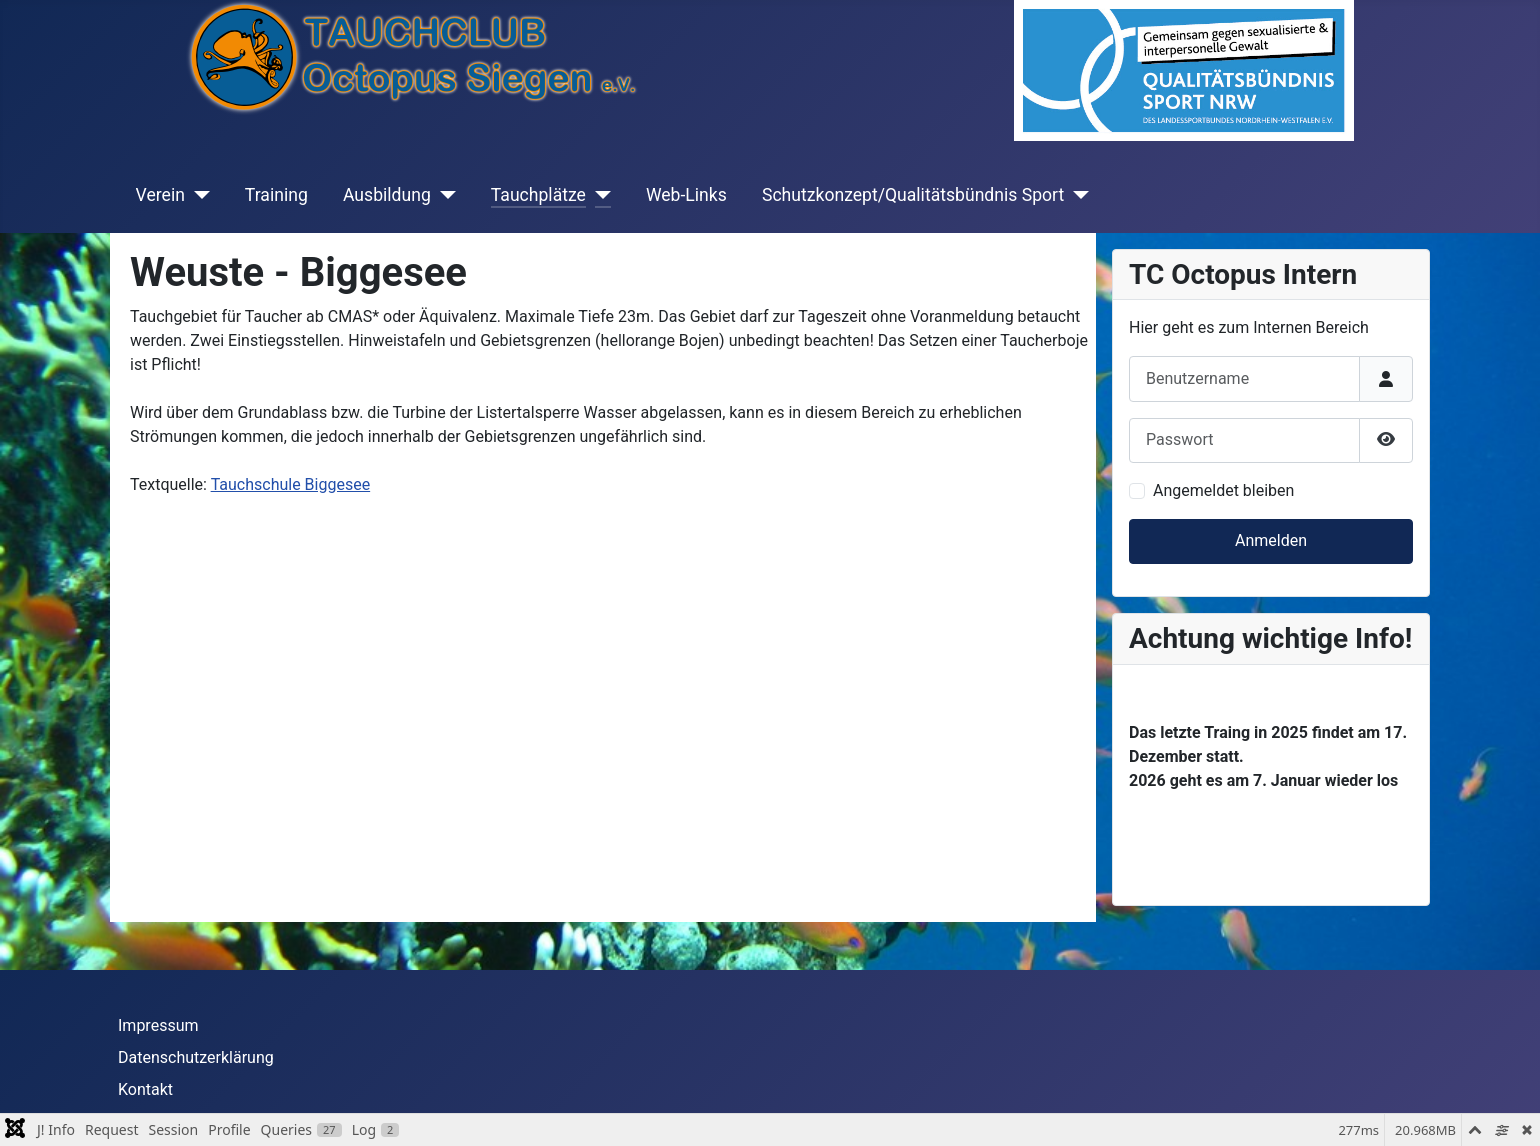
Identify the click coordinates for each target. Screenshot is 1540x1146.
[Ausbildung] (443, 195)
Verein (160, 195)
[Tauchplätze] (598, 195)
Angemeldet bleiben (1223, 490)
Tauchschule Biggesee (291, 484)
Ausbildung (387, 195)
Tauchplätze (538, 195)
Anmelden (1271, 540)
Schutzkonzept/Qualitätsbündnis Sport (913, 195)
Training (276, 195)
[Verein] (197, 195)
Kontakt (145, 1089)
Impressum (158, 1025)
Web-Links (686, 195)
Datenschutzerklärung (196, 1057)
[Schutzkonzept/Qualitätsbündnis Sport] (1076, 195)
